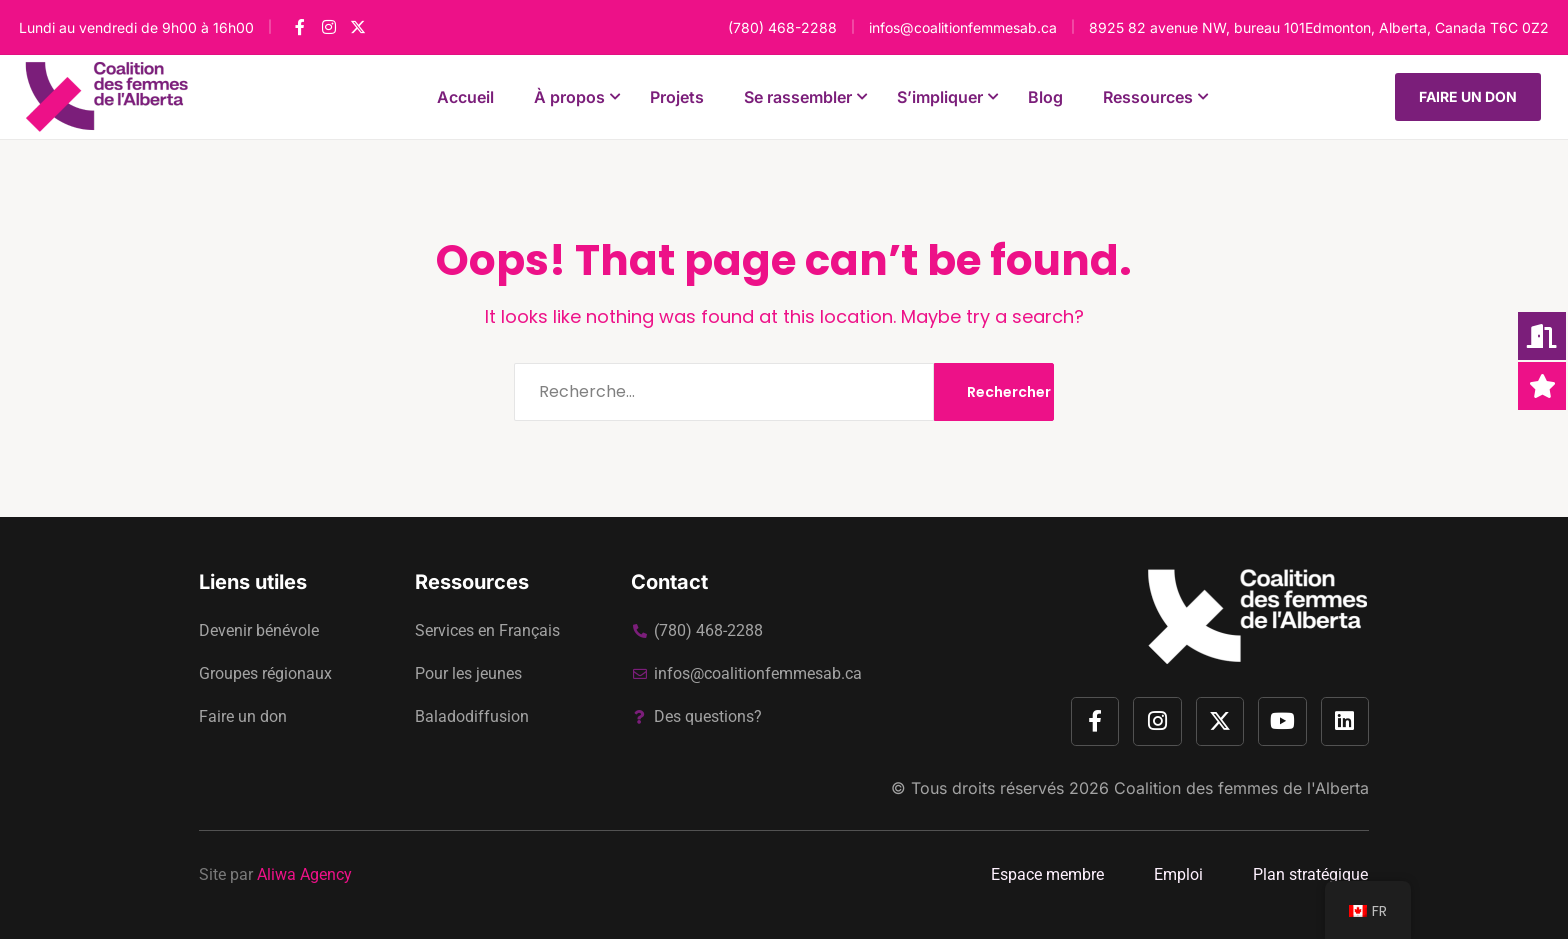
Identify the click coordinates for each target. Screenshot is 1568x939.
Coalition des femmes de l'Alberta (1241, 788)
